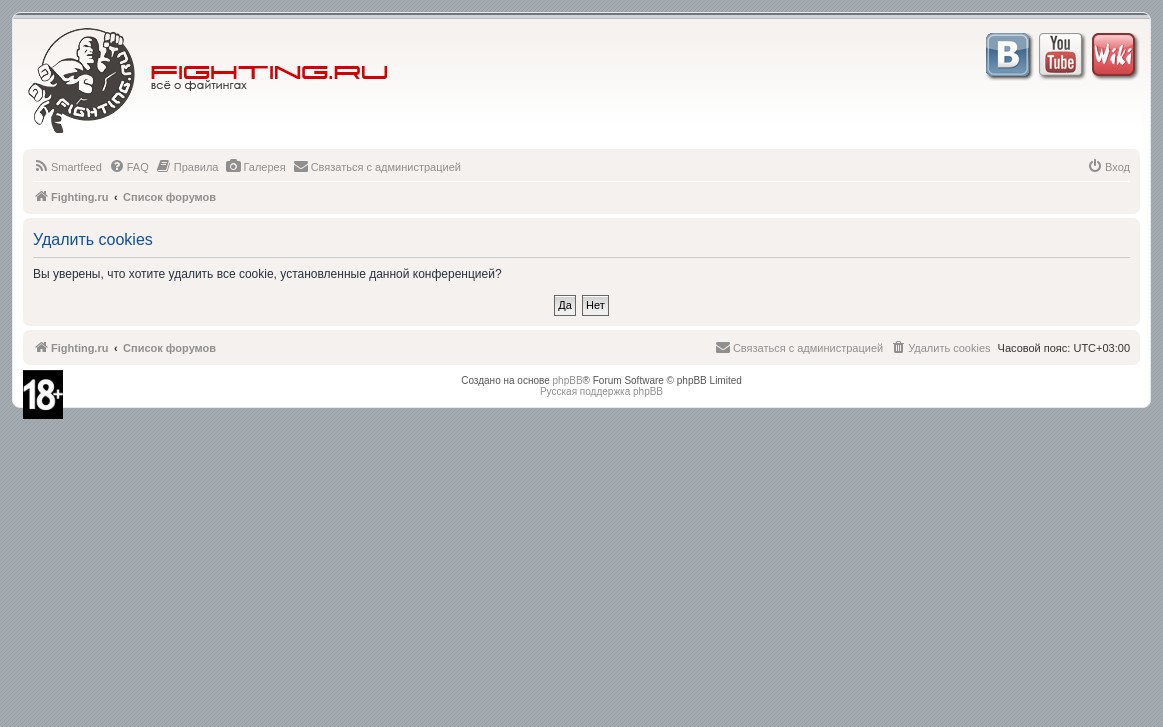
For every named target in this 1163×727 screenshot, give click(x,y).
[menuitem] (67, 167)
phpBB (568, 380)
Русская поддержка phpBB (601, 391)
